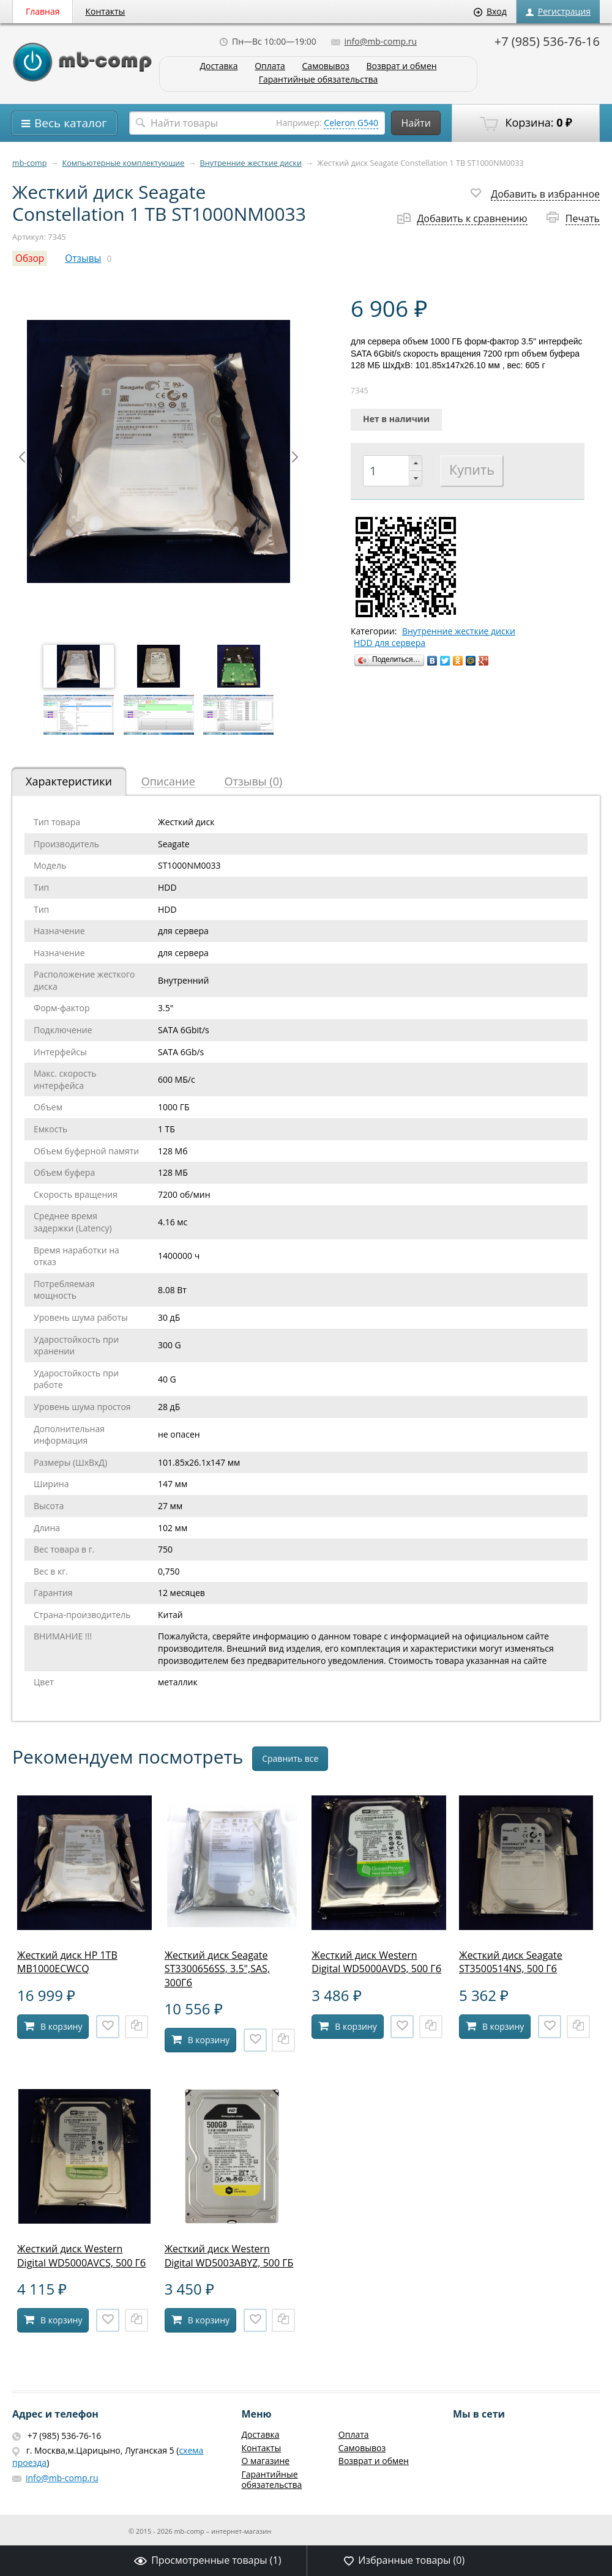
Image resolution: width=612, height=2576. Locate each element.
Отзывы (83, 258)
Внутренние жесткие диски (251, 163)
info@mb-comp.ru (374, 41)
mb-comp (29, 163)
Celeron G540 (351, 122)
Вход (490, 11)
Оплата (270, 66)
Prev (22, 456)
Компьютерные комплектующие (123, 163)
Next (295, 456)
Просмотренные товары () (207, 2560)
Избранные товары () (404, 2560)
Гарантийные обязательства (318, 80)
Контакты (105, 11)
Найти (416, 123)
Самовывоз (325, 66)
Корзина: (526, 123)
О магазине (265, 2461)
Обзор (29, 258)
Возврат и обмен (401, 66)
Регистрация (558, 11)
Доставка (218, 66)
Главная (43, 11)
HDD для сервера (389, 642)
